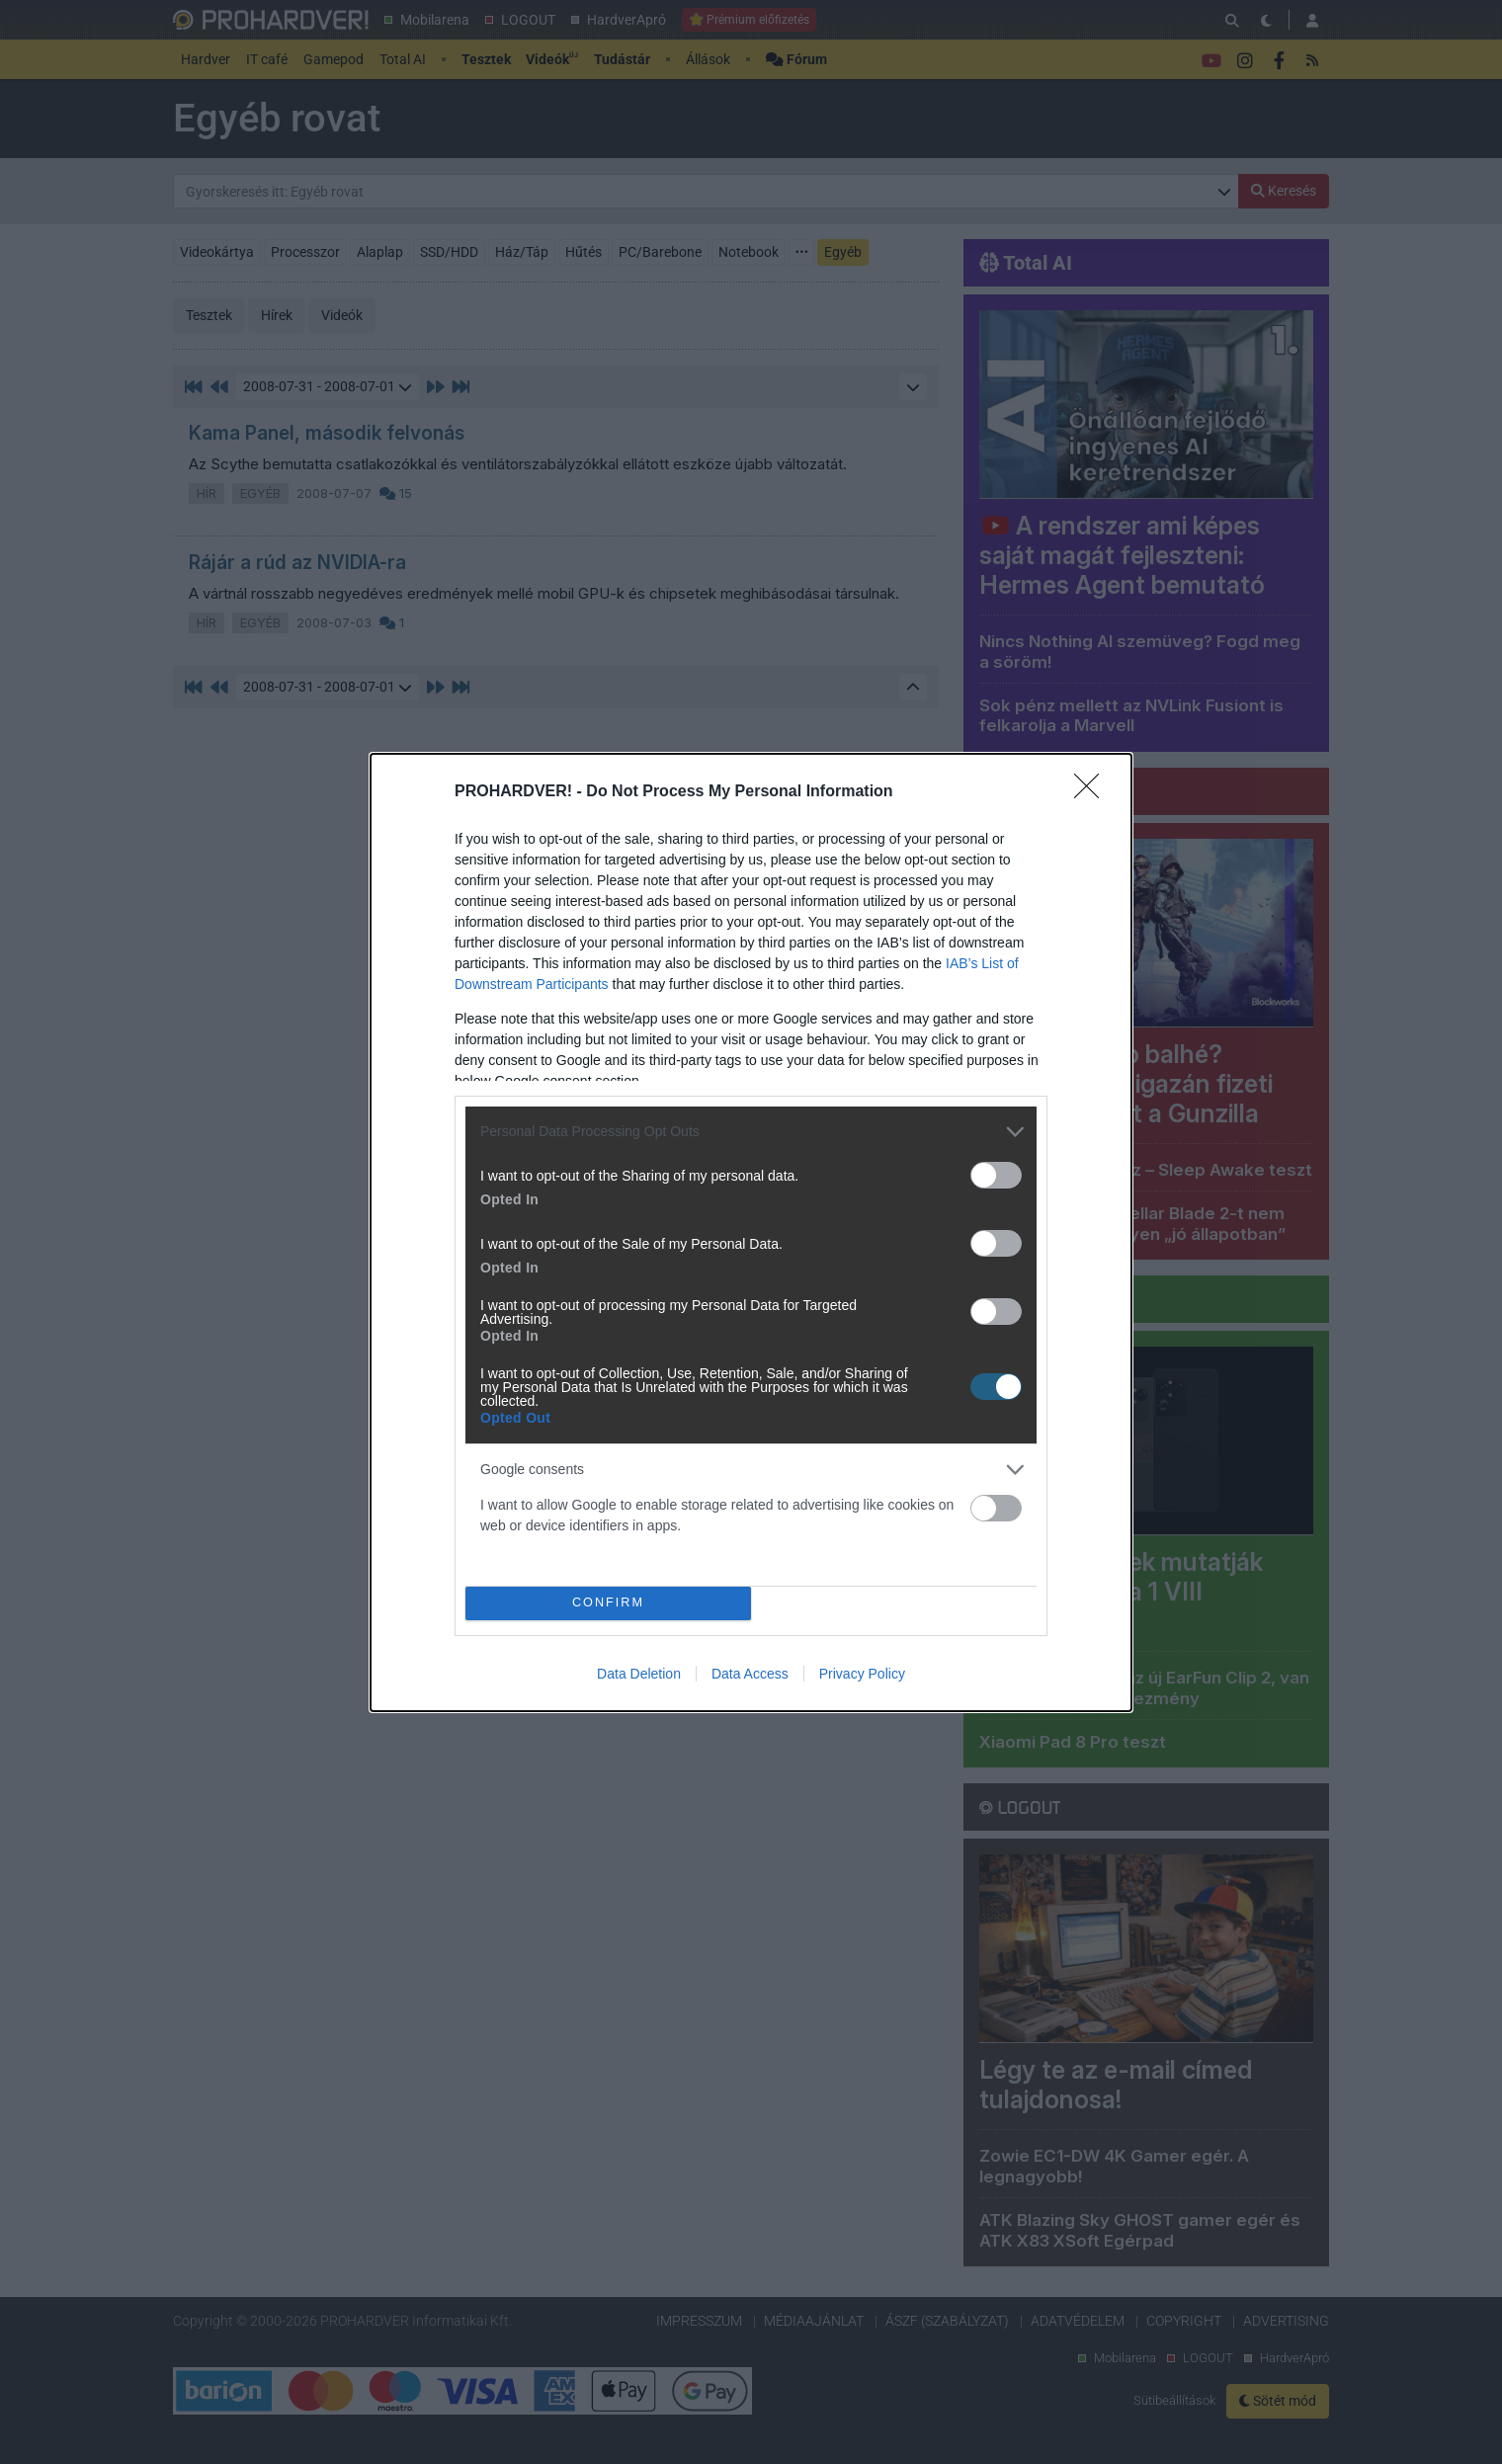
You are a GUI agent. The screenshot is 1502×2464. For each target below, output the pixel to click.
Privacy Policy (862, 1674)
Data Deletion (639, 1674)
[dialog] (751, 1232)
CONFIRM (608, 1603)
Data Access (750, 1674)
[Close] (1093, 792)
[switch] (996, 1175)
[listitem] (751, 1131)
